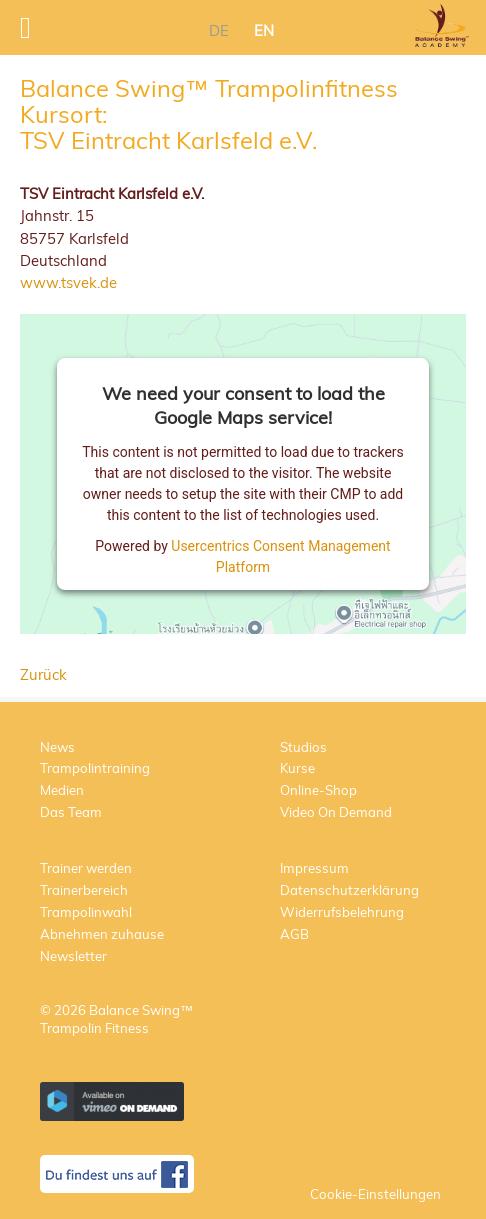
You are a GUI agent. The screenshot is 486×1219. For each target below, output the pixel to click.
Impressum (314, 868)
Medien (62, 790)
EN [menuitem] (264, 30)
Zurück (43, 674)
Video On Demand (336, 812)
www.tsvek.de (68, 282)
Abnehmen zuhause (102, 934)
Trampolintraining (95, 768)
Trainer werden (86, 868)
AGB (294, 934)
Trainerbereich (84, 890)
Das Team (71, 812)
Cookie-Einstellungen (375, 1194)
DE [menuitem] (219, 30)
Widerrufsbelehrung (342, 912)
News (57, 747)
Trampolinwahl (86, 912)
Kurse (297, 768)
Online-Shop (318, 790)
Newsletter (73, 956)
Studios (303, 747)
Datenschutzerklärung (349, 890)
